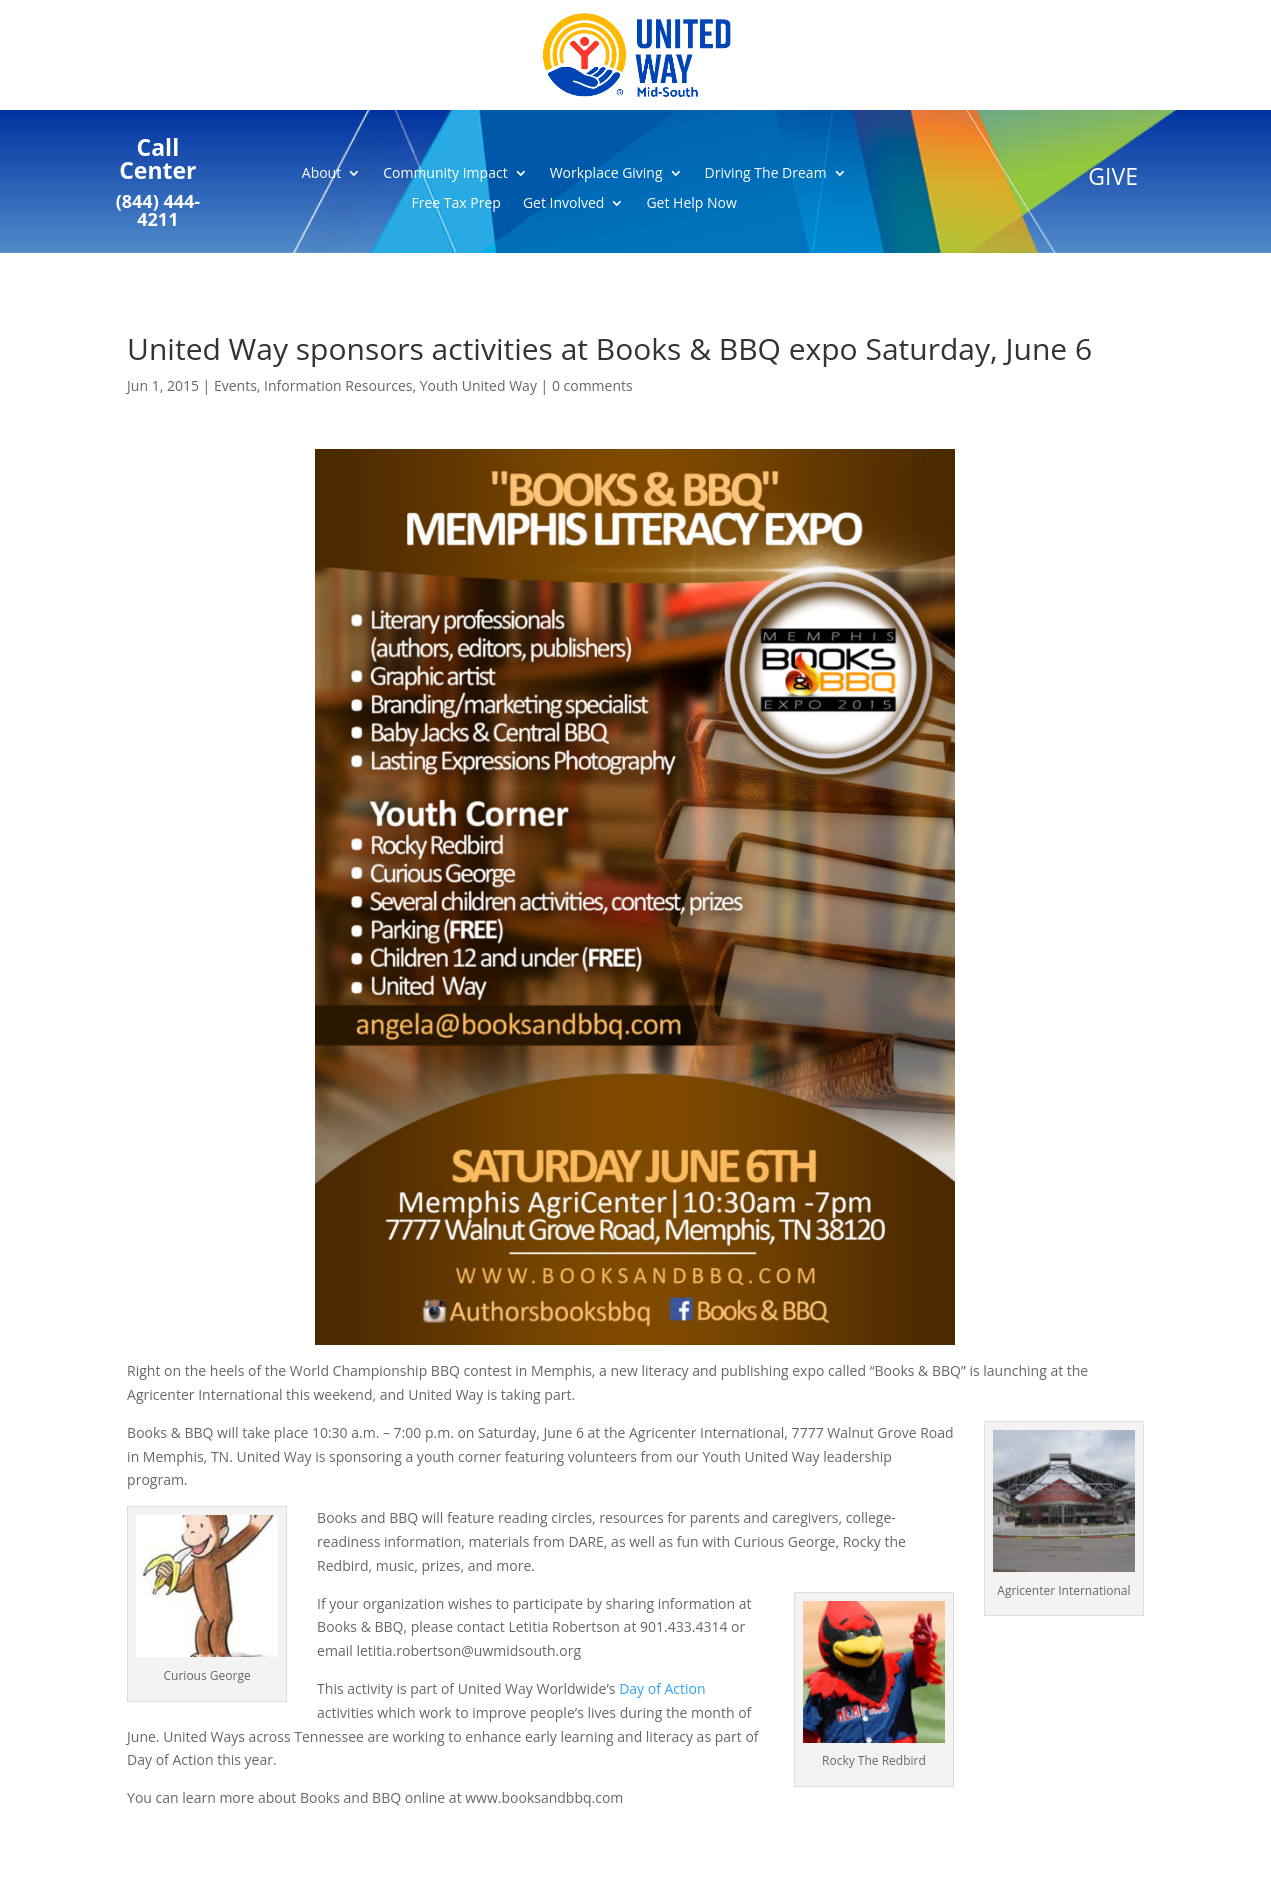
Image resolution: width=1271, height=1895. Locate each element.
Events (235, 385)
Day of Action (662, 1688)
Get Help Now (691, 204)
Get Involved (564, 204)
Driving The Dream (766, 174)
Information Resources (338, 385)
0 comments (592, 385)
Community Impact (445, 174)
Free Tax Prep (456, 204)
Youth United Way (478, 385)
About (321, 174)
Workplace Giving (606, 174)
